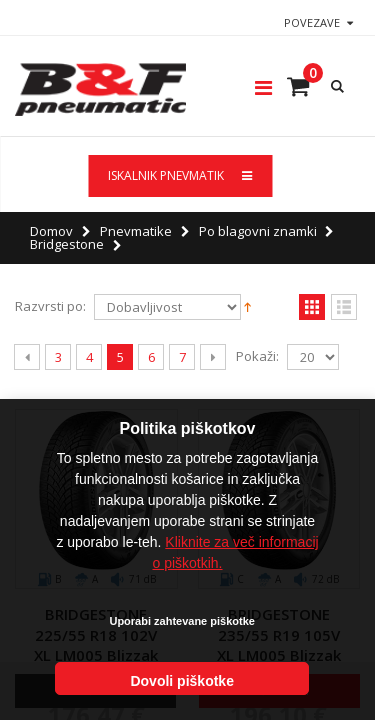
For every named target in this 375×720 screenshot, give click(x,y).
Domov (51, 231)
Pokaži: (257, 356)
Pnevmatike (136, 231)
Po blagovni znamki (258, 231)
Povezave (312, 22)
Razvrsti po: (50, 306)
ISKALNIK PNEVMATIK (180, 175)
